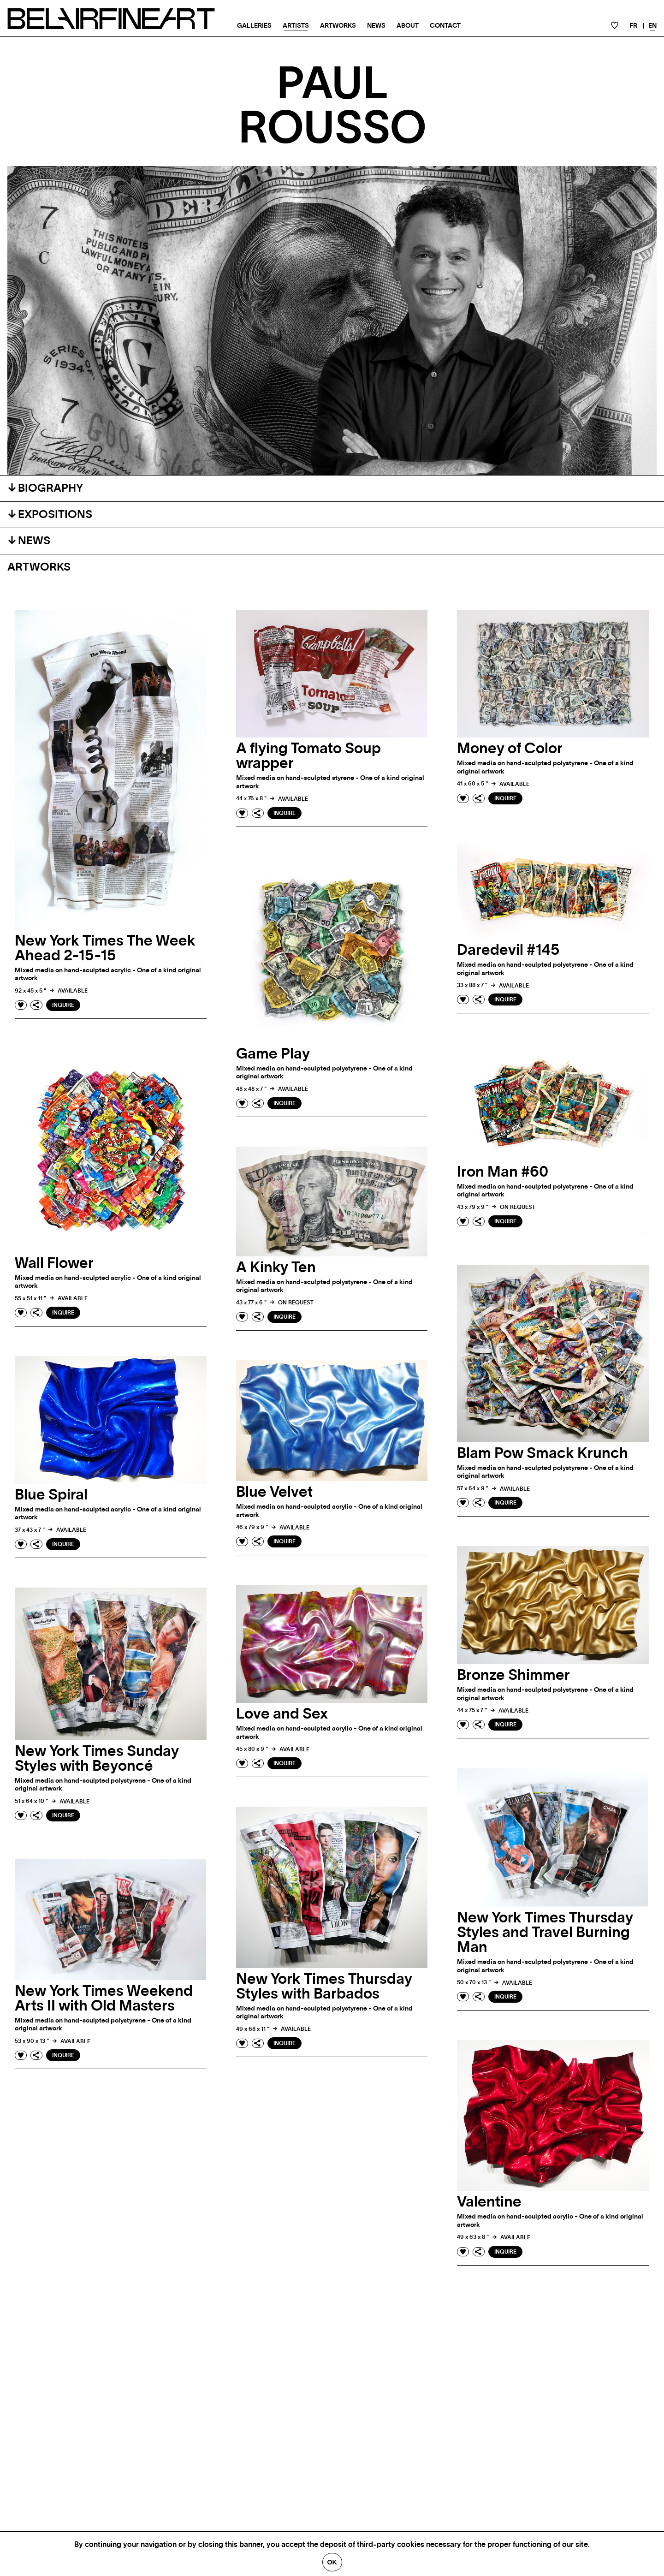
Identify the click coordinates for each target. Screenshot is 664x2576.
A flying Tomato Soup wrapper (308, 756)
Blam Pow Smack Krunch (542, 1453)
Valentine (489, 2202)
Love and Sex (282, 1714)
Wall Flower (54, 1263)
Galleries (254, 26)
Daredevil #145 (508, 950)
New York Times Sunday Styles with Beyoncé (97, 1758)
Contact (445, 26)
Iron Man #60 (502, 1172)
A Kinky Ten (276, 1267)
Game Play (273, 1054)
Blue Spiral (51, 1494)
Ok (332, 2562)
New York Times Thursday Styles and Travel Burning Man (545, 1932)
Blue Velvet (274, 1492)
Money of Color (510, 748)
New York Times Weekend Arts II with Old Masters (104, 1998)
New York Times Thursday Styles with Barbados (324, 1986)
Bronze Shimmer (513, 1675)
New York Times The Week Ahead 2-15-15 (105, 948)
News (376, 26)
